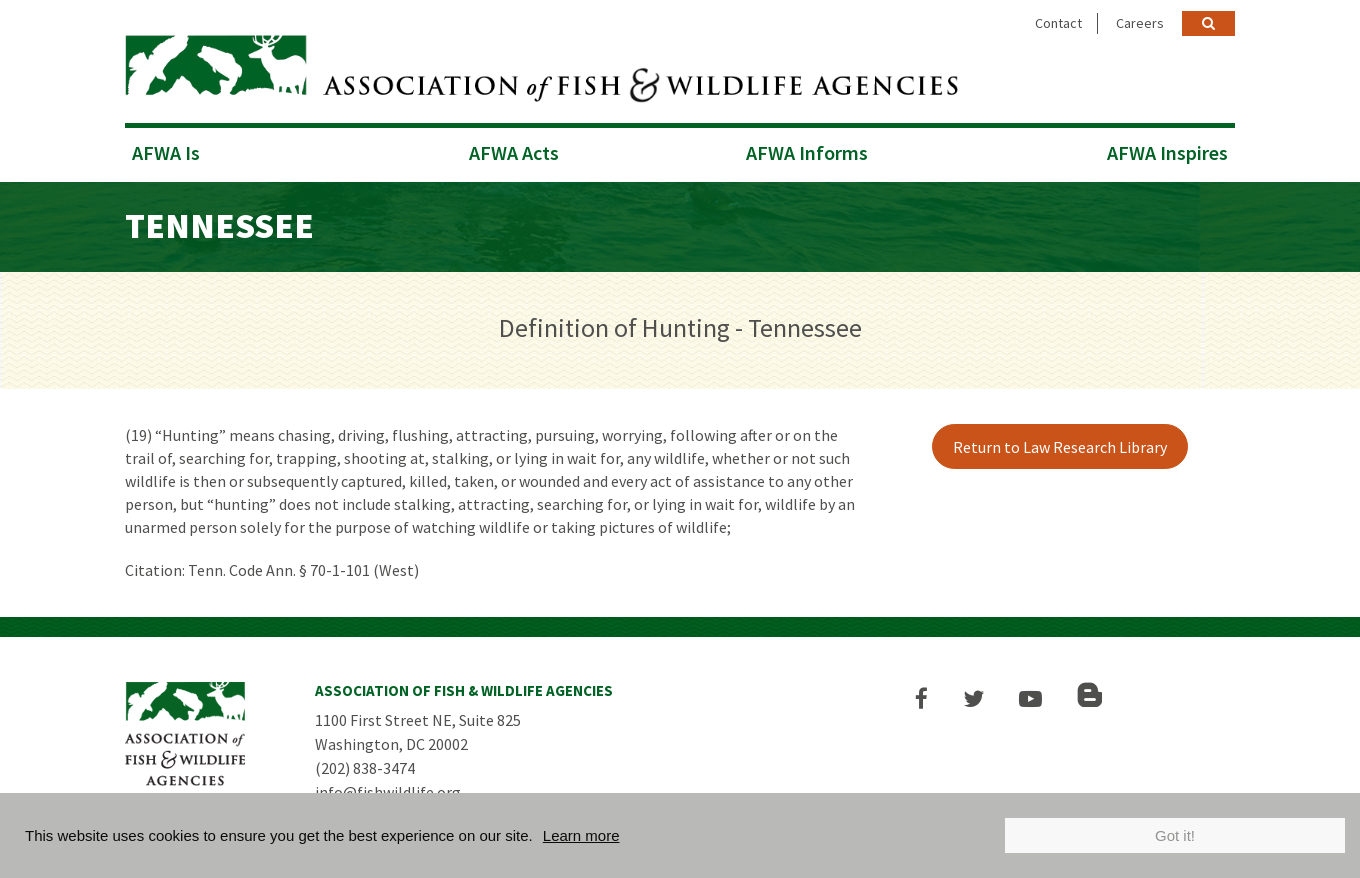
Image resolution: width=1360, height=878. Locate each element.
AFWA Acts (514, 152)
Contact (1058, 23)
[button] (921, 698)
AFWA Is (166, 152)
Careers (1140, 23)
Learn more (581, 835)
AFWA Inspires (1167, 152)
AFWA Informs (807, 152)
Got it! (1175, 835)
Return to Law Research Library (1060, 447)
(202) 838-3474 (365, 768)
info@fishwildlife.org (388, 792)
